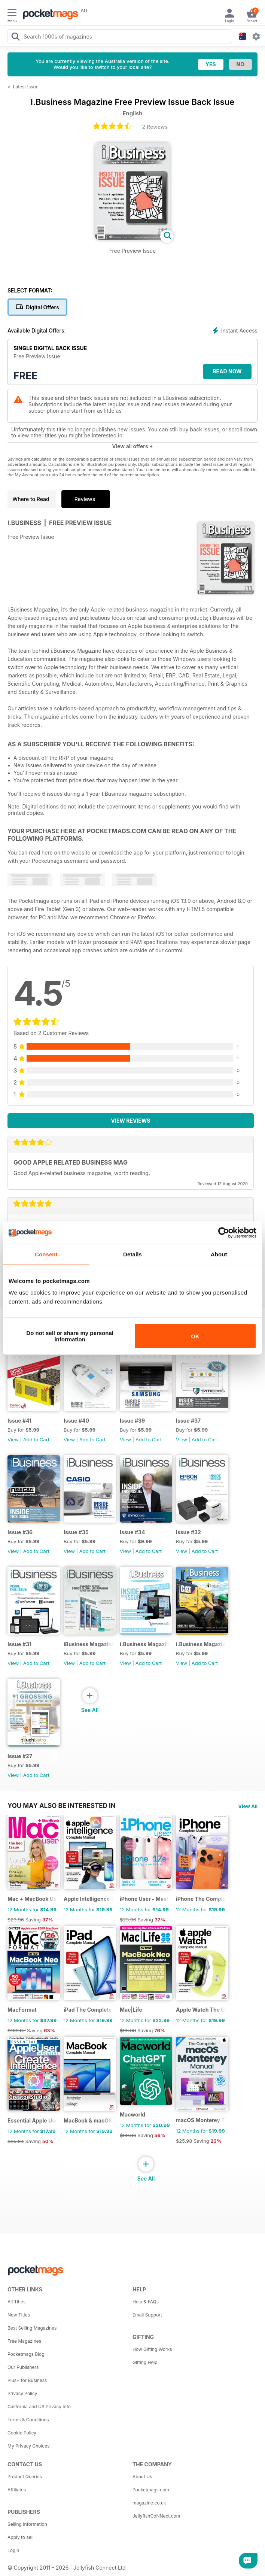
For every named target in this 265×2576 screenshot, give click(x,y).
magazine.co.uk (149, 2503)
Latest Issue (26, 86)
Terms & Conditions (28, 2419)
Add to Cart (36, 1439)
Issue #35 (76, 1532)
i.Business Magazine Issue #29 (145, 1644)
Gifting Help (145, 2362)
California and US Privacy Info (39, 2406)
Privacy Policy (22, 2393)
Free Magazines (24, 2341)
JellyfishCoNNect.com (156, 2516)
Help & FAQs (145, 2302)
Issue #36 (20, 1532)
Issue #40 (76, 1420)
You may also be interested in (61, 1805)
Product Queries (24, 2476)
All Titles (16, 2302)
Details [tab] (132, 1254)
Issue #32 (188, 1532)
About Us (142, 2476)
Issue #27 (19, 1756)
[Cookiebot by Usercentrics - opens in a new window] (223, 1232)
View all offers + (132, 446)
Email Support (147, 2315)
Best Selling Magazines (32, 2328)
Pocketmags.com (150, 2489)
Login (13, 2550)
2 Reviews (155, 127)
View (13, 1439)
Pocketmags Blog (26, 2354)
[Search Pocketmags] (15, 37)
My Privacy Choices (28, 2446)
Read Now (227, 371)
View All (248, 1806)
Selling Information (27, 2524)
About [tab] (219, 1254)
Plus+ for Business (27, 2380)
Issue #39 (132, 1420)
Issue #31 (19, 1644)
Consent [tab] (46, 1254)
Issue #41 (19, 1420)
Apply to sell (20, 2537)
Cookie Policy (21, 2433)
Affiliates (16, 2489)
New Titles (18, 2315)
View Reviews (130, 1120)
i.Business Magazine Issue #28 (201, 1644)
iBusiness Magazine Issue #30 (88, 1644)
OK (195, 1336)
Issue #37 (188, 1420)
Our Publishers (23, 2367)
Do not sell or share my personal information (69, 1336)
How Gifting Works (152, 2349)
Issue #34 (132, 1532)
